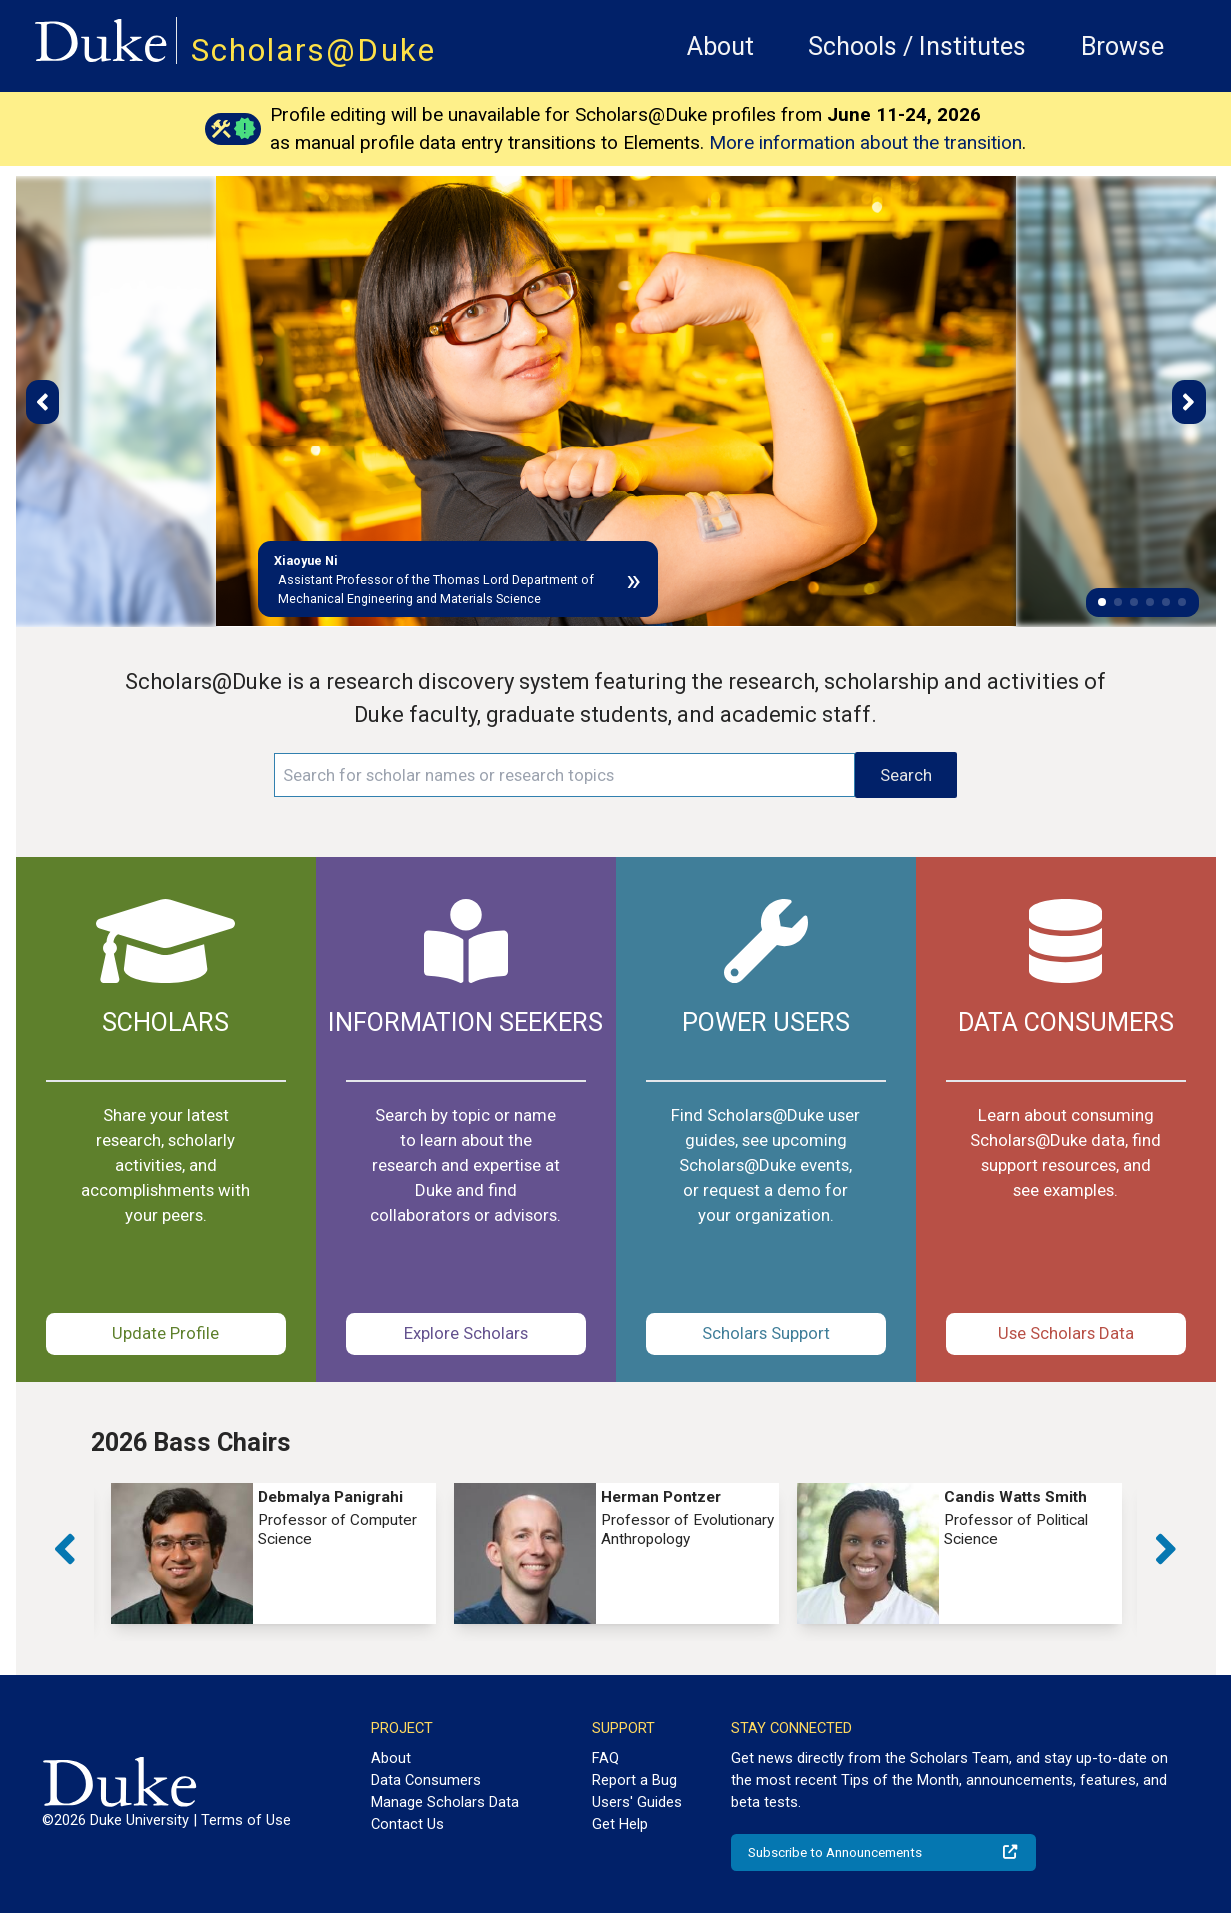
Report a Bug (634, 1780)
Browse (1122, 46)
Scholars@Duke (313, 50)
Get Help (620, 1824)
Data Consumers (426, 1780)
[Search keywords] (564, 775)
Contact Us (407, 1824)
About (720, 46)
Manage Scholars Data (445, 1802)
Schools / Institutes (917, 46)
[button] (1102, 602)
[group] (273, 1554)
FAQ (605, 1758)
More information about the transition (865, 142)
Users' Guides (637, 1802)
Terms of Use (246, 1820)
